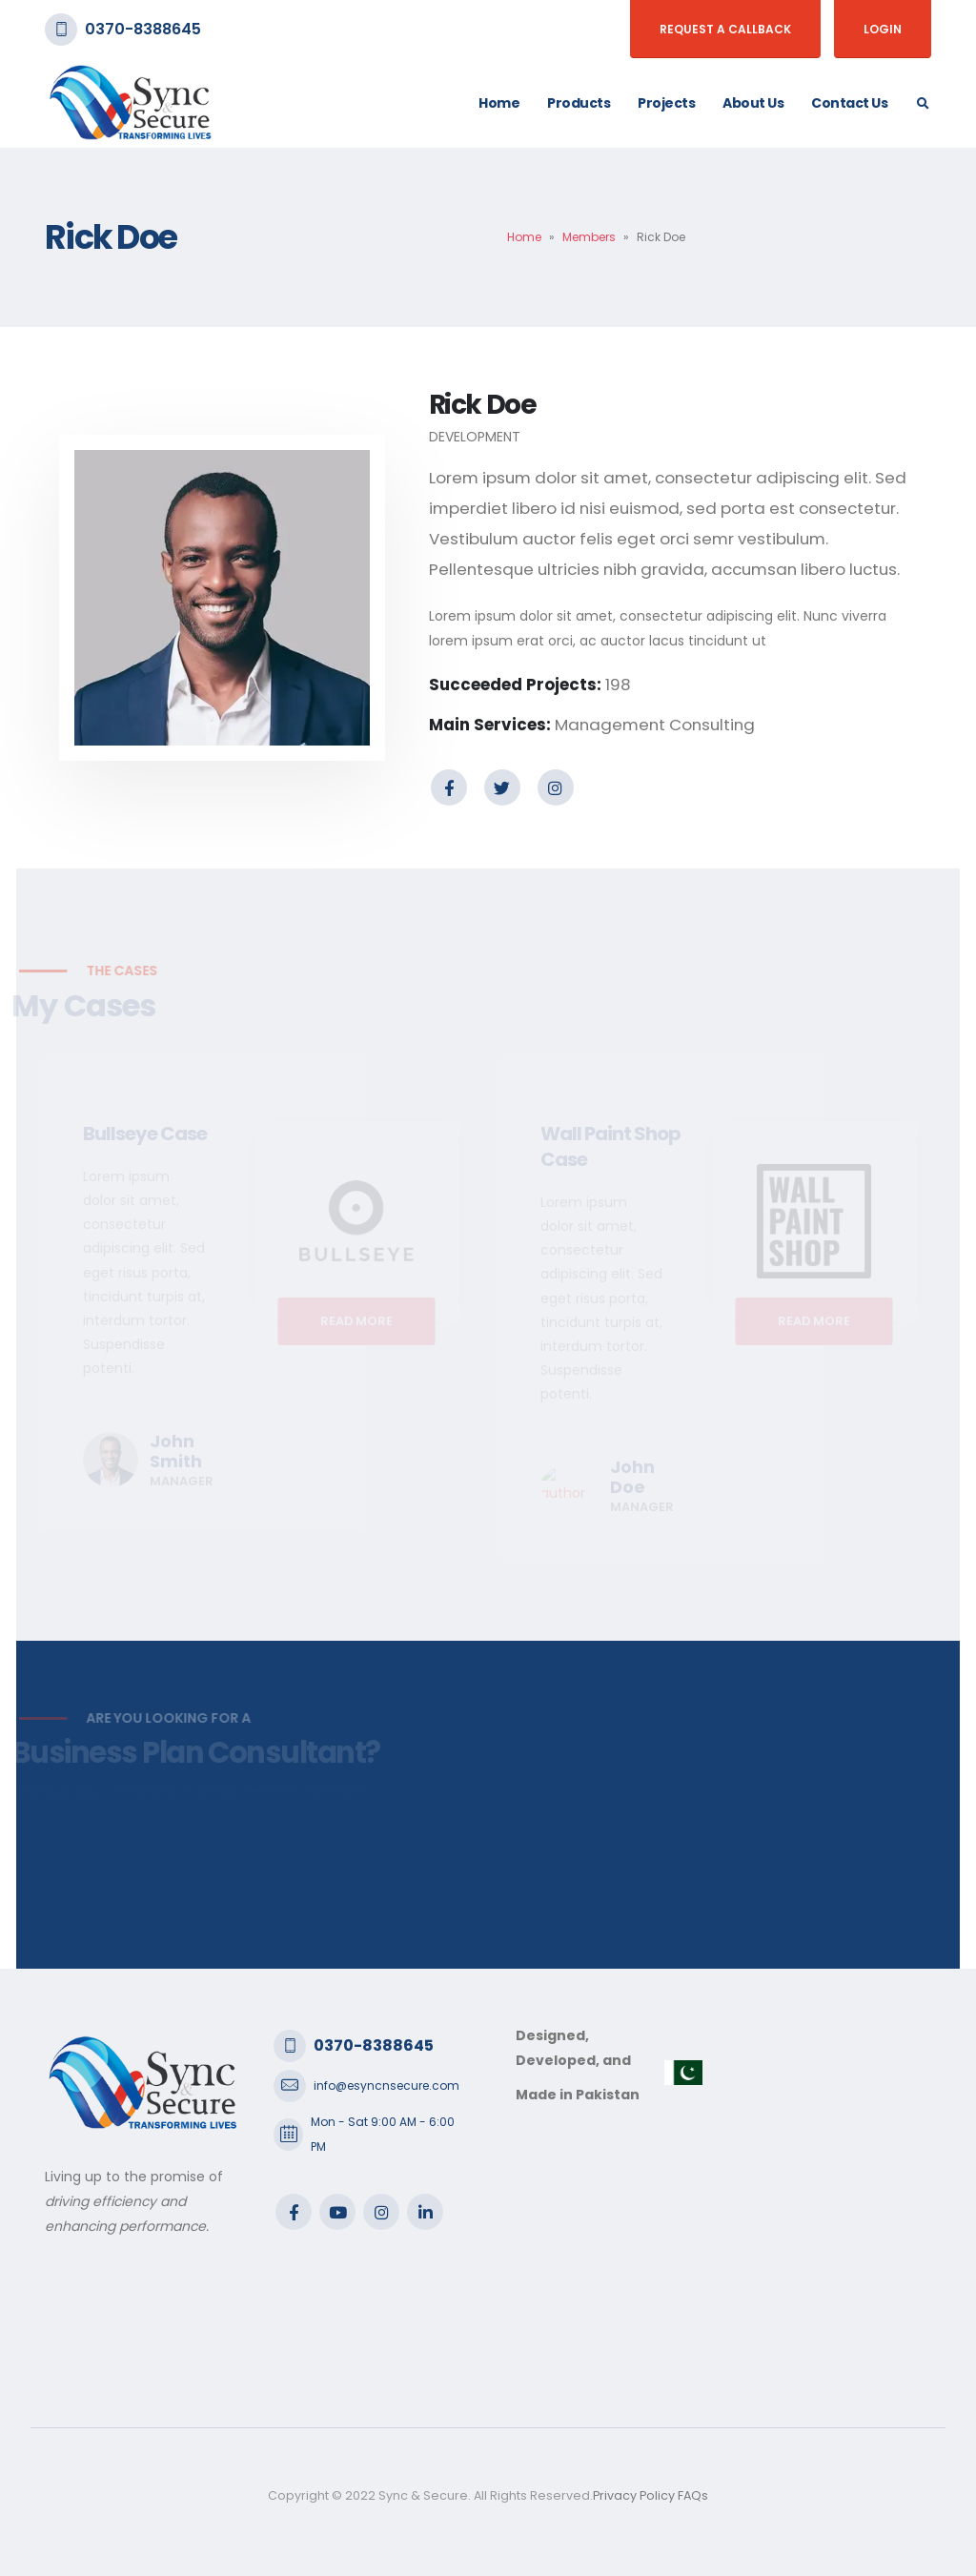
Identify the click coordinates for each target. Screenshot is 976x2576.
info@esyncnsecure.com (386, 2085)
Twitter (502, 787)
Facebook (449, 787)
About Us (752, 102)
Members (589, 237)
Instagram (556, 787)
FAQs (693, 2495)
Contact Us (849, 102)
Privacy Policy (634, 2495)
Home (498, 102)
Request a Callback (725, 29)
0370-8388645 (143, 29)
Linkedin (425, 2212)
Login (883, 29)
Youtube (337, 2212)
